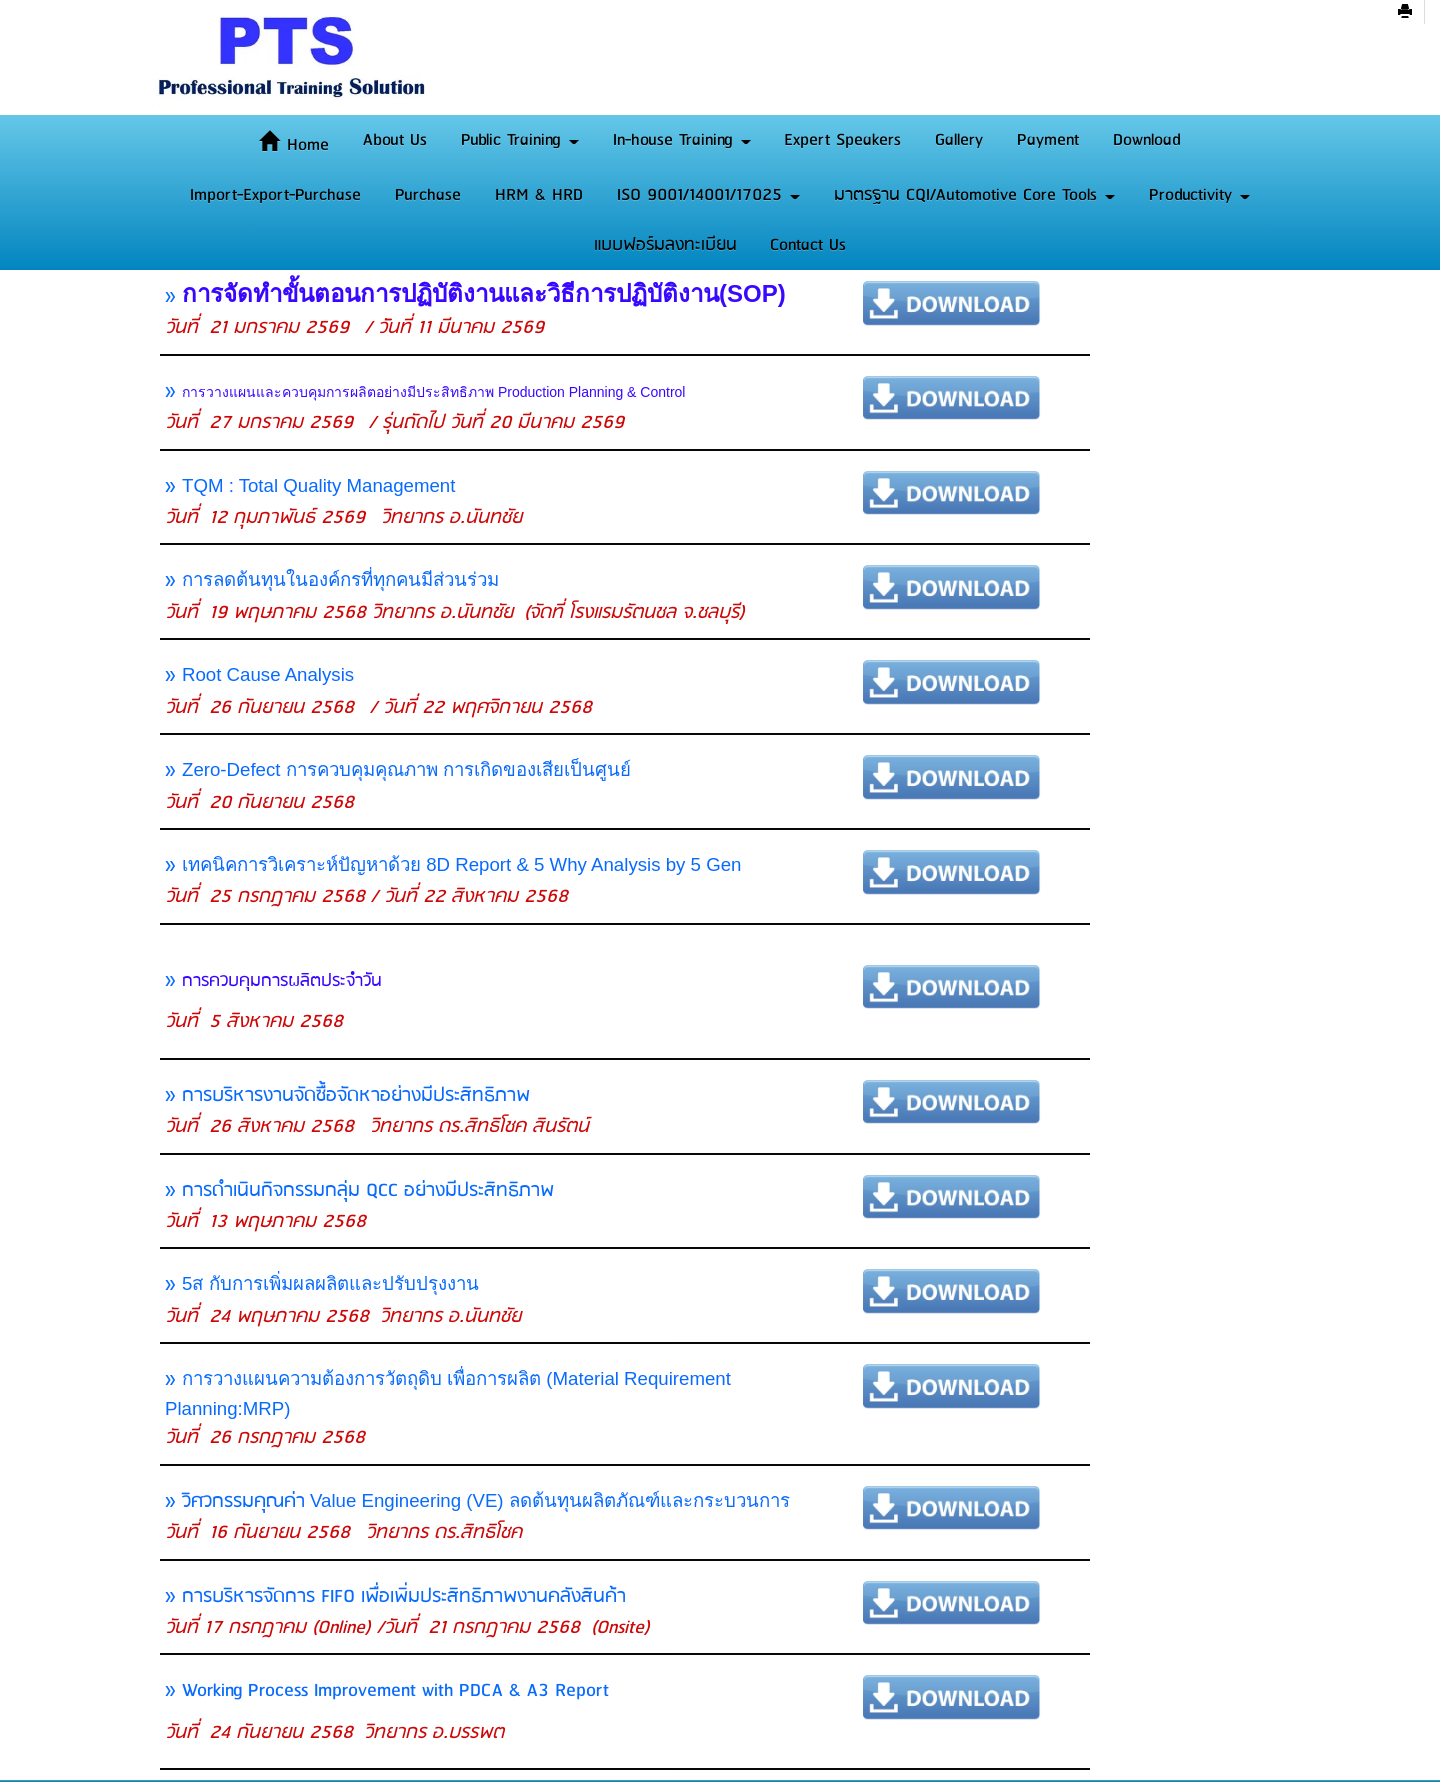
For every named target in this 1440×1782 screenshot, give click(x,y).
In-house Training (682, 140)
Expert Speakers (842, 140)
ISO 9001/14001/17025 (708, 195)
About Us (395, 140)
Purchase (428, 195)
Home (294, 145)
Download (1147, 140)
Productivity (1199, 195)
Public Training (520, 140)
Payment (1048, 140)
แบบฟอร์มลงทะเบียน (665, 245)
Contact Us (808, 245)
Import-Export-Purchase (275, 195)
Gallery (959, 140)
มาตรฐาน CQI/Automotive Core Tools (974, 195)
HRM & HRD (539, 195)
